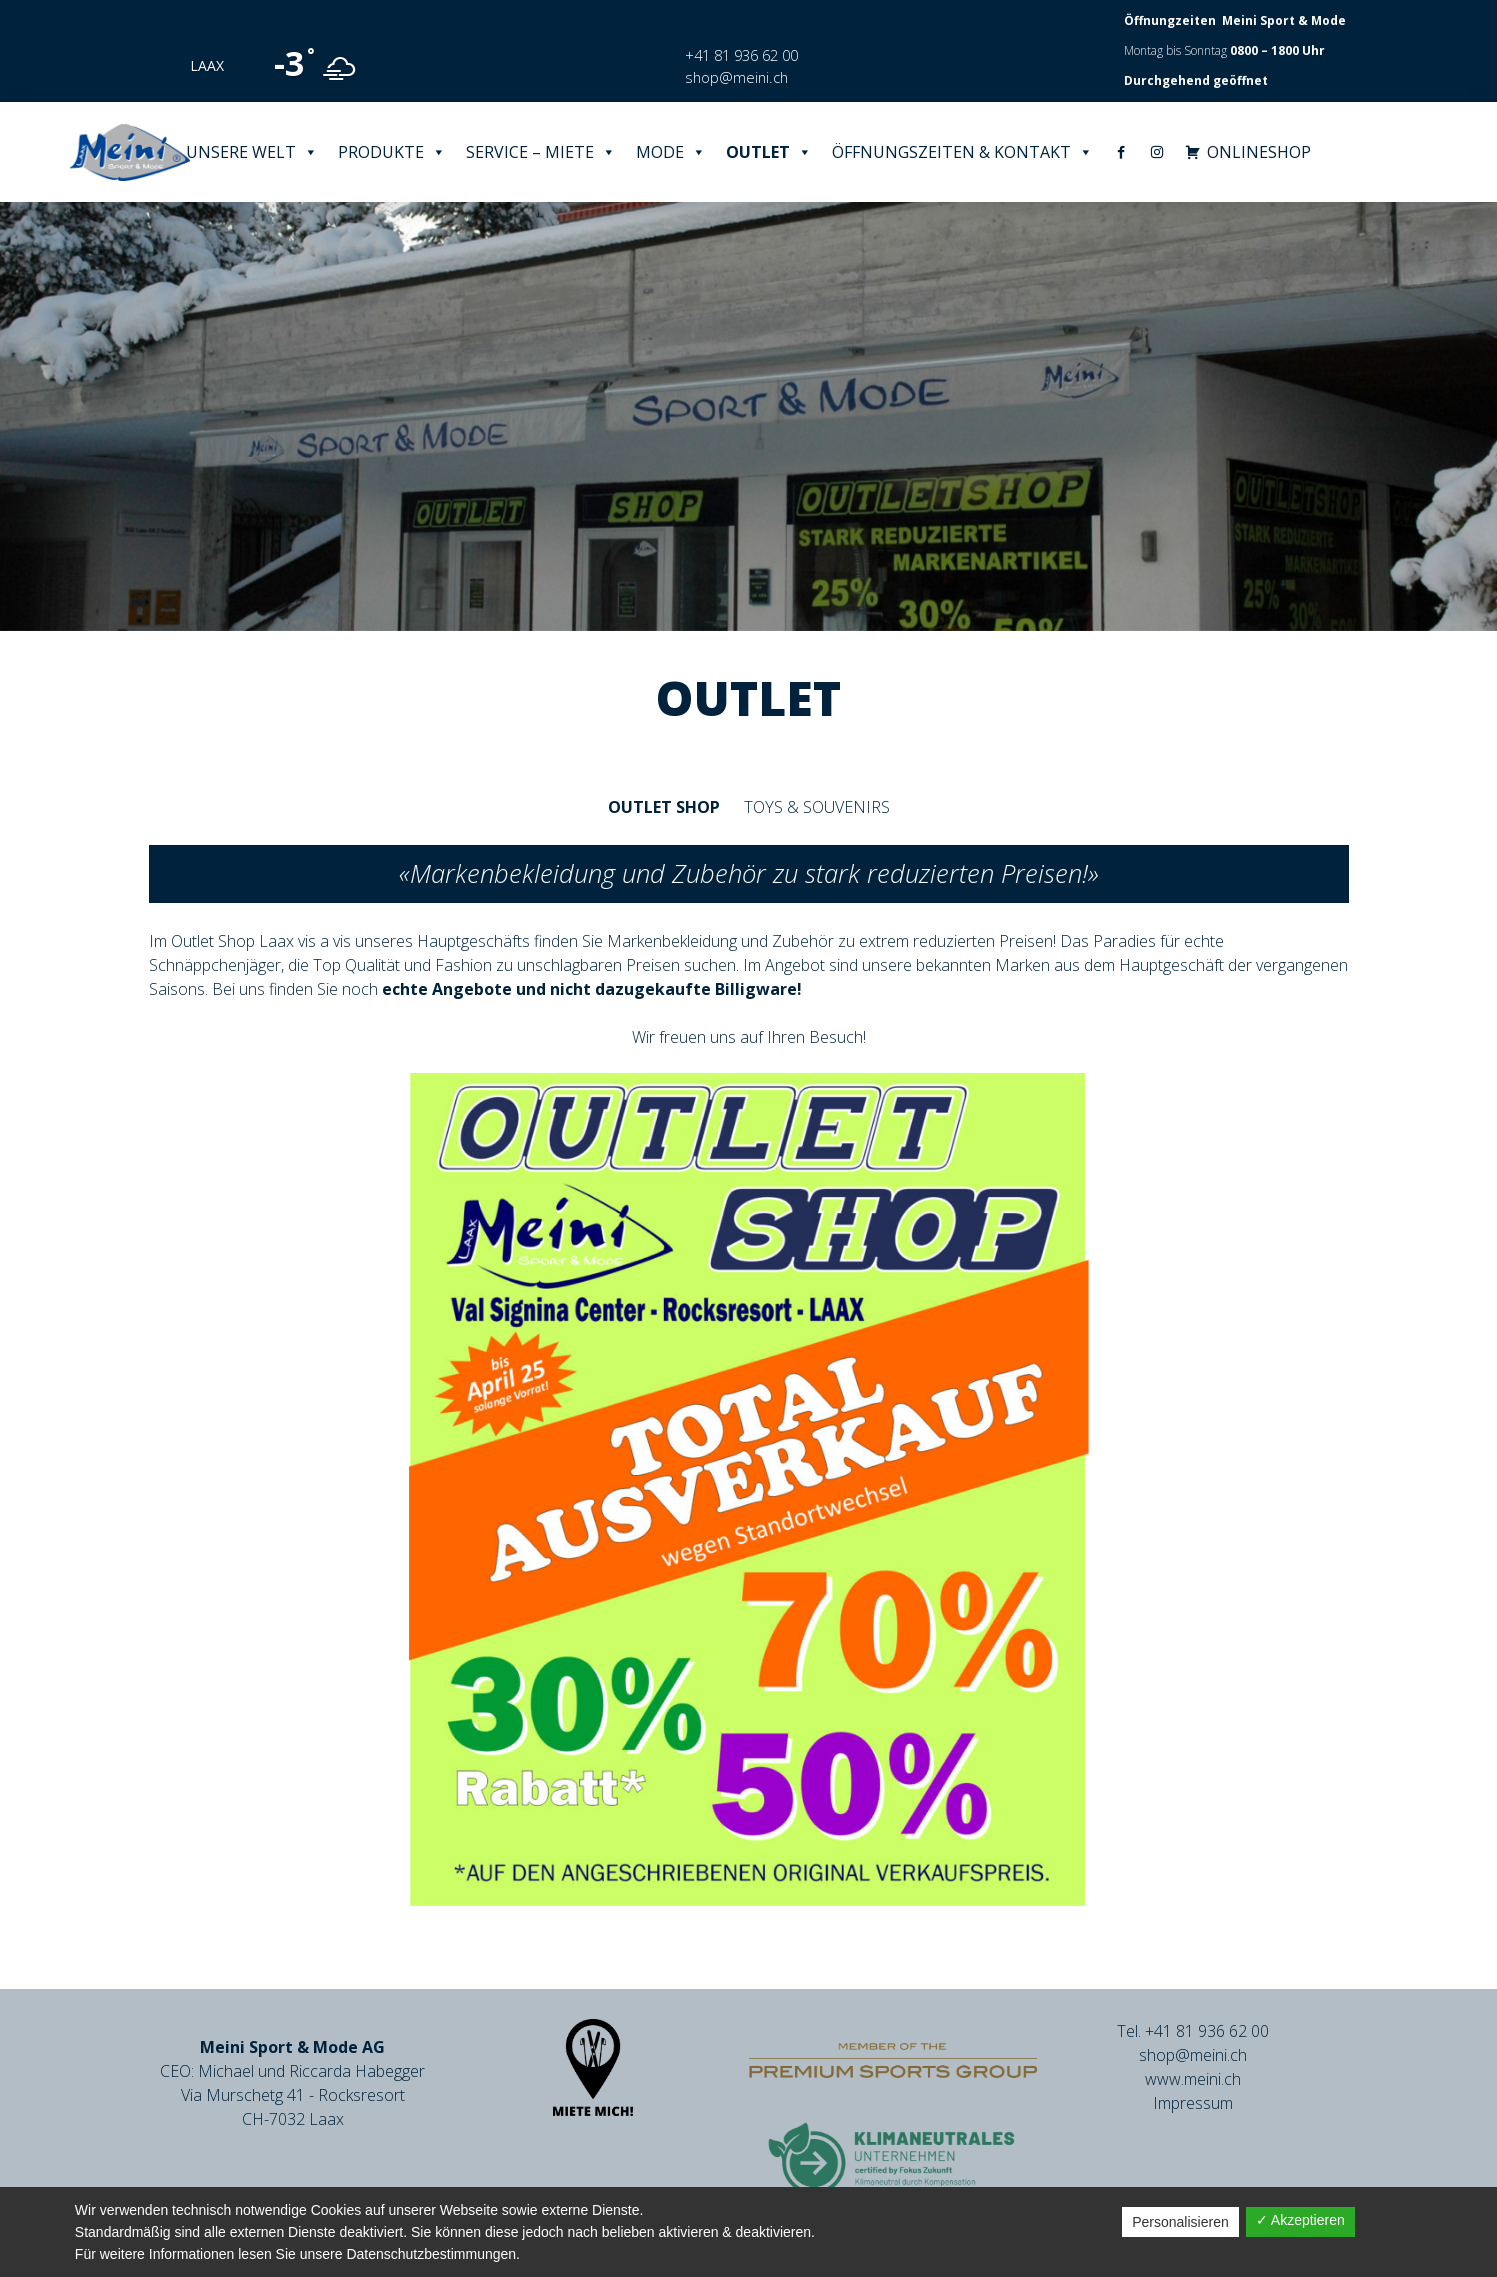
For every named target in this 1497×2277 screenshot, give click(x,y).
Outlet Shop (664, 807)
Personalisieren (1180, 2222)
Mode (671, 152)
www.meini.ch (1193, 2079)
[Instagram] (1157, 152)
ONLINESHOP (1259, 152)
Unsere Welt (252, 152)
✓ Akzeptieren (1300, 2220)
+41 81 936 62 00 (741, 55)
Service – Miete (541, 152)
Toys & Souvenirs (817, 807)
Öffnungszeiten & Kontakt (962, 152)
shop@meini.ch (736, 77)
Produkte (392, 152)
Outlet (769, 152)
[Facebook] (1121, 152)
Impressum (1193, 2103)
